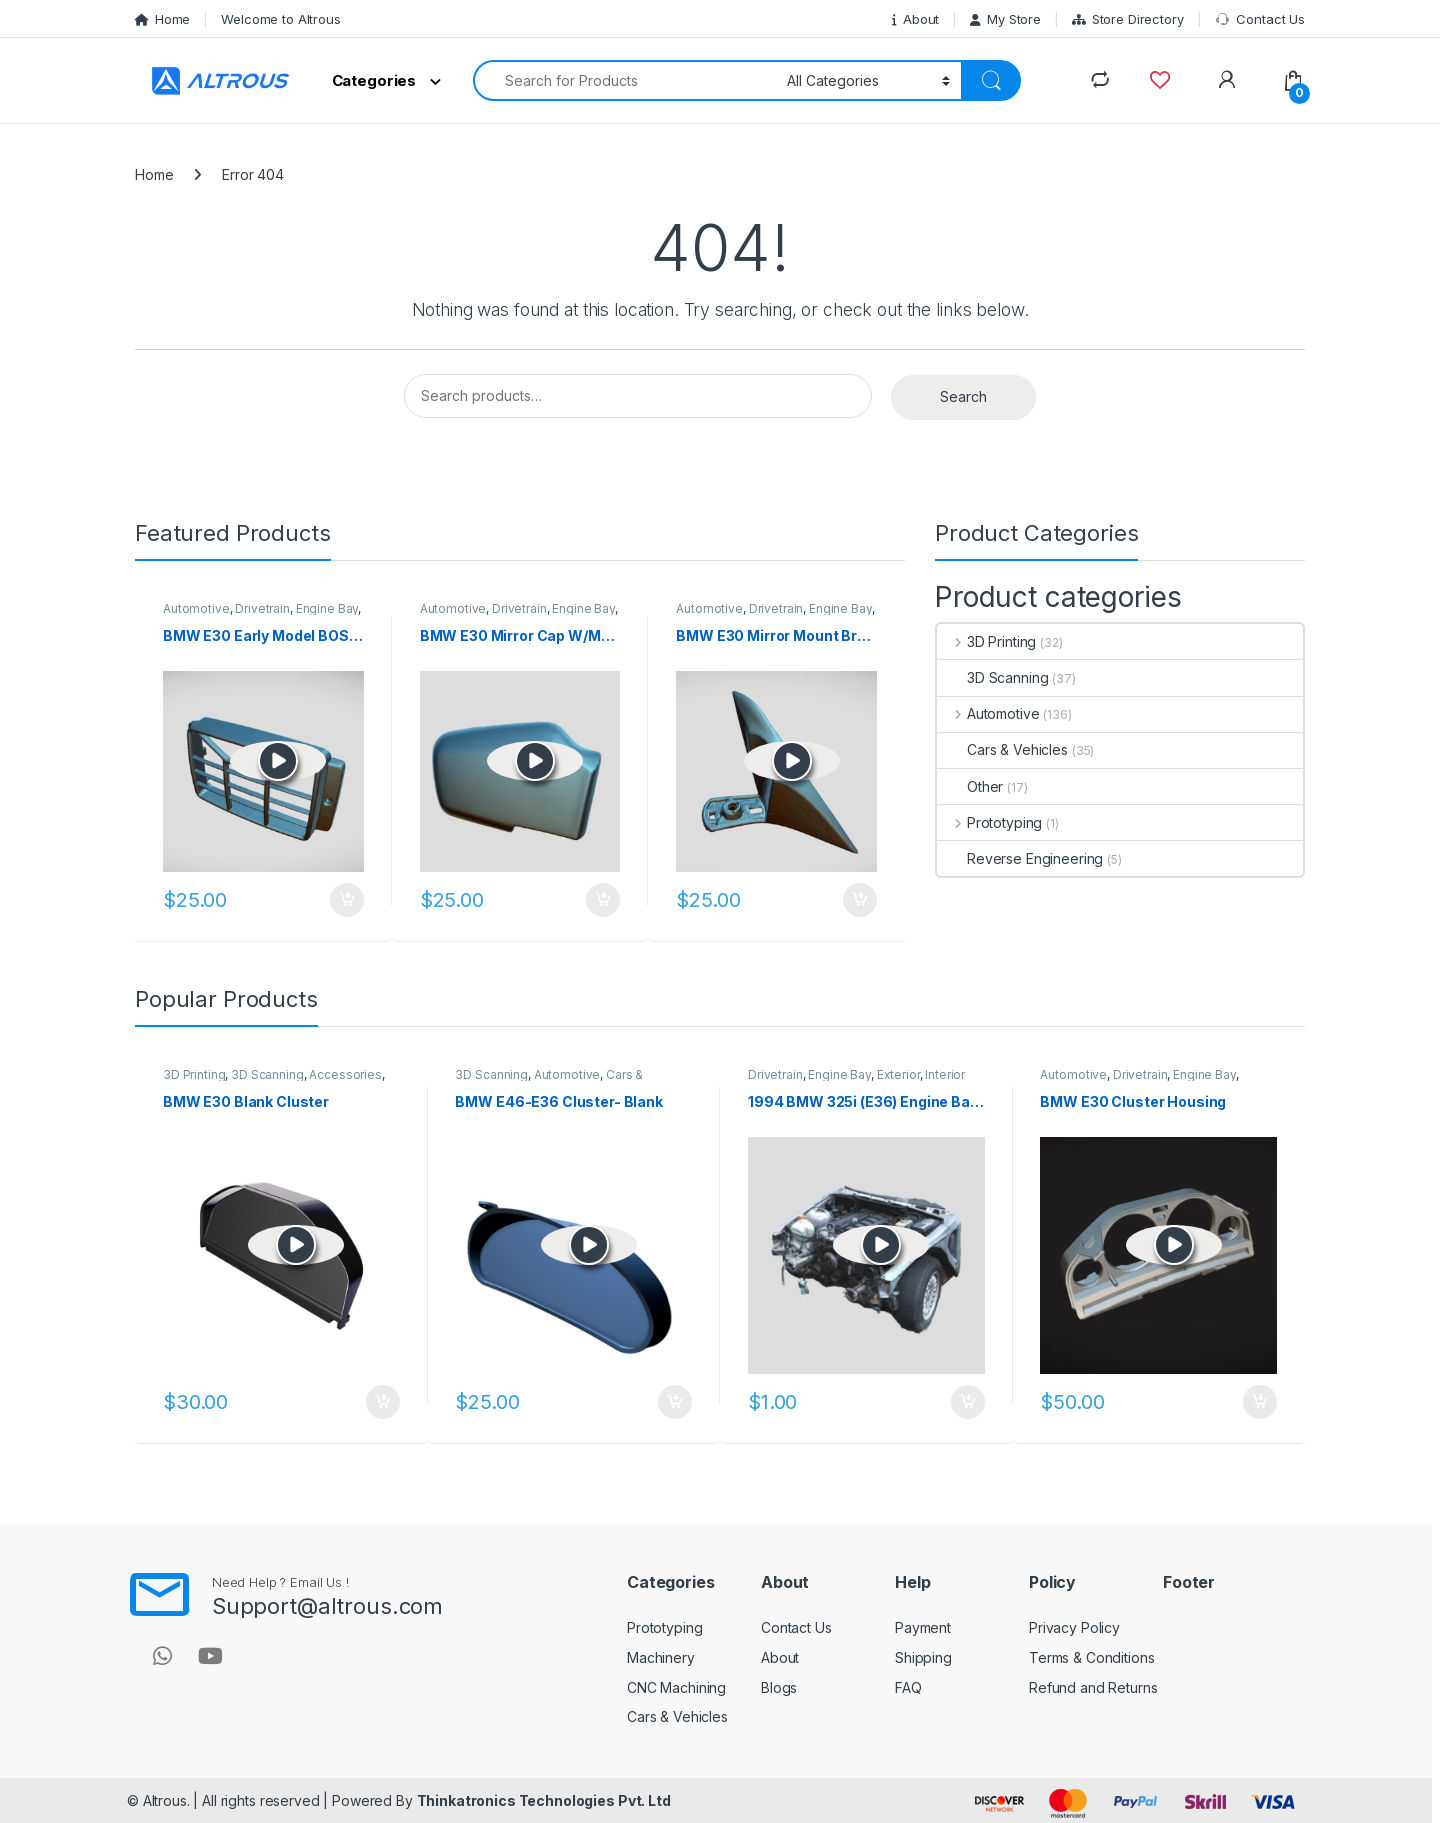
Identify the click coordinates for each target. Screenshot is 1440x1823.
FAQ (908, 1687)
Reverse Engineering (1020, 858)
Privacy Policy (1074, 1627)
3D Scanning (992, 677)
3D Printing (986, 641)
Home (162, 19)
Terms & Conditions (1091, 1657)
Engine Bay (327, 608)
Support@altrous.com (327, 1606)
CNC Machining (676, 1687)
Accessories (345, 1074)
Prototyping (989, 822)
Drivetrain (262, 608)
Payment (923, 1627)
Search (963, 396)
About (915, 19)
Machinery (661, 1657)
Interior (945, 1074)
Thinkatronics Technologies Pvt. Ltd (544, 1800)
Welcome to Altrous (280, 19)
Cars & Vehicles (1002, 749)
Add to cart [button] (347, 900)
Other (970, 786)
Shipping (923, 1657)
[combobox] (624, 80)
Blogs (779, 1687)
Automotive (196, 608)
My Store (1005, 19)
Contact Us (1260, 19)
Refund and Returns (1093, 1687)
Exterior (898, 1074)
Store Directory (1128, 19)
